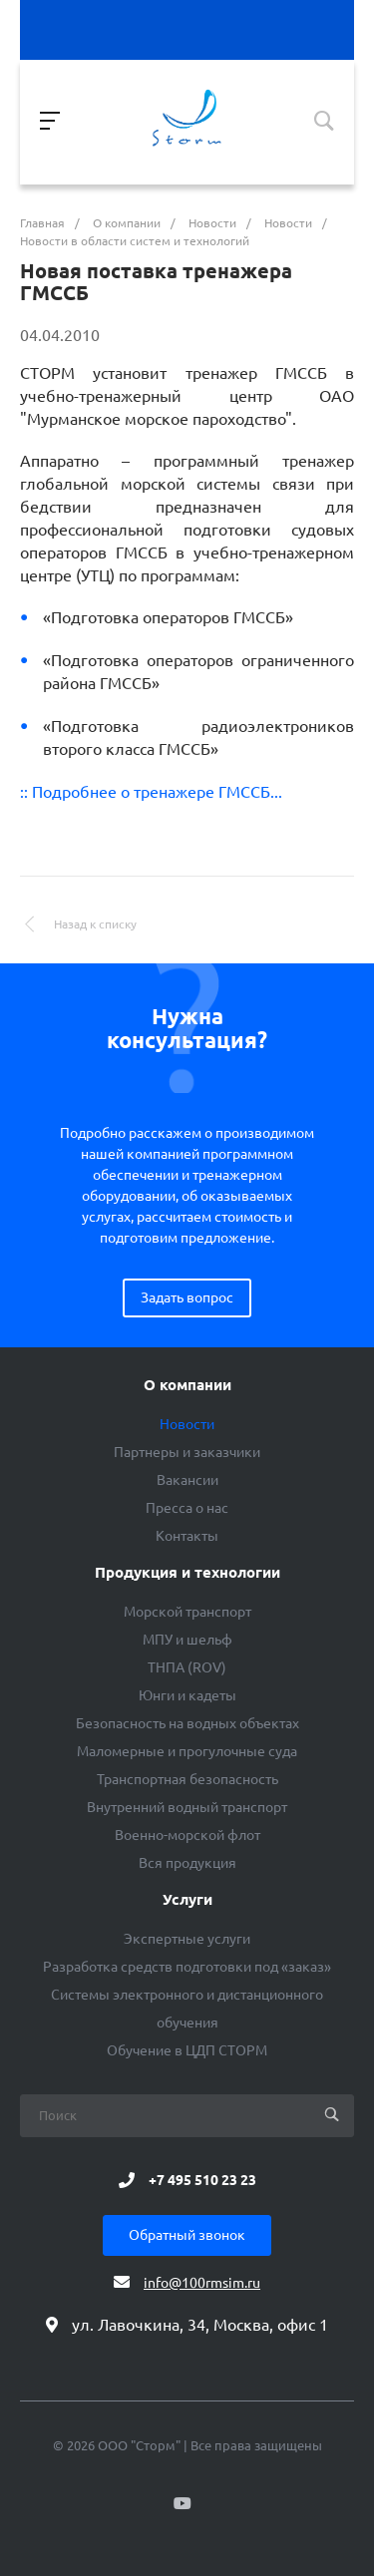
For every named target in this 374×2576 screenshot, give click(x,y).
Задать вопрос (187, 1297)
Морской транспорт (187, 1612)
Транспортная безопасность (187, 1779)
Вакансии (187, 1480)
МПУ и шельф (187, 1640)
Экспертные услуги (187, 1939)
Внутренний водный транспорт (187, 1807)
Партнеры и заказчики (187, 1452)
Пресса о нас (187, 1508)
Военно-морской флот (187, 1835)
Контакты (187, 1536)
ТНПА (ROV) (187, 1667)
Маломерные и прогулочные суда (187, 1751)
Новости (187, 1424)
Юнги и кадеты (187, 1695)
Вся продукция (187, 1863)
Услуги (187, 1900)
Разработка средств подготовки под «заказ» (187, 1967)
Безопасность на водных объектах (187, 1723)
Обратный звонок (187, 2235)
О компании (187, 1385)
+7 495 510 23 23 (202, 2180)
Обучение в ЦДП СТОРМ (187, 2050)
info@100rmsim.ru (202, 2283)
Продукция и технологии (187, 1573)
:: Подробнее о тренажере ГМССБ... (151, 792)
